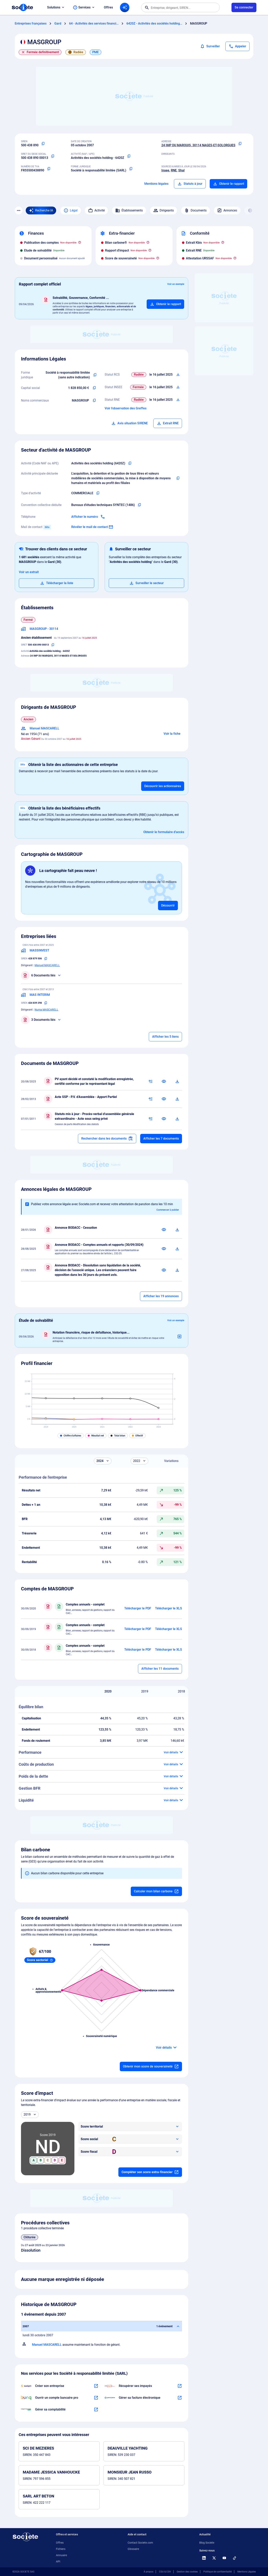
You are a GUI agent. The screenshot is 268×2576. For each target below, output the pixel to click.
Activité (96, 210)
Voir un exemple (175, 284)
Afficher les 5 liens (165, 1036)
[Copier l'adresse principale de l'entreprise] (240, 144)
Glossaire (133, 2548)
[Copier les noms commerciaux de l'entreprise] (94, 400)
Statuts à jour (189, 183)
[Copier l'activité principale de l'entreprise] (178, 478)
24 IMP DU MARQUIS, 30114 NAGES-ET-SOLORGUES (198, 145)
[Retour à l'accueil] (25, 2536)
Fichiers (60, 2548)
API (58, 2561)
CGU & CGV (165, 2571)
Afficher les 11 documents (160, 1668)
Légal (71, 210)
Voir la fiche (172, 733)
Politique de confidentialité (217, 2571)
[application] (102, 1399)
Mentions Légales (246, 2571)
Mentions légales (156, 184)
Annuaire (61, 2555)
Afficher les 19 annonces (161, 1296)
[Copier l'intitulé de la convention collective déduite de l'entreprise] (140, 505)
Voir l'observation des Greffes (125, 408)
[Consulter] (164, 1081)
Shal (181, 170)
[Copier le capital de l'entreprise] (94, 388)
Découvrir (168, 905)
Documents (195, 210)
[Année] (30, 2114)
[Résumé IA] (150, 1081)
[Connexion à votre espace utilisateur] (243, 7)
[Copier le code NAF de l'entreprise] (130, 463)
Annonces (227, 210)
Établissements (129, 210)
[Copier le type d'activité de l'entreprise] (98, 493)
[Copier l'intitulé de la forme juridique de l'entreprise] (94, 375)
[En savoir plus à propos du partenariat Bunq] (96, 2397)
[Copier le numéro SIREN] (43, 144)
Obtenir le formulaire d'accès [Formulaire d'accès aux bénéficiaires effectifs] (163, 832)
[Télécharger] (177, 1081)
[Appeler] (237, 46)
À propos (148, 2571)
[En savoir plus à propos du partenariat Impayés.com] (179, 2386)
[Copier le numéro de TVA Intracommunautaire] (49, 169)
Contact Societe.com (140, 2542)
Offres (108, 7)
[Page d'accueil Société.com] (22, 7)
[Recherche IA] (124, 7)
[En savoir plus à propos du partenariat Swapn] (96, 2386)
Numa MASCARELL (46, 1009)
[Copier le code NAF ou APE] (129, 156)
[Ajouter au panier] (165, 304)
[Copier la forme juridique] (131, 169)
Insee (165, 170)
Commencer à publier (167, 1209)
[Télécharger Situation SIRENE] (178, 387)
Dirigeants (163, 210)
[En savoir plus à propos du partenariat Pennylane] (179, 2397)
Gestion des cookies (187, 2571)
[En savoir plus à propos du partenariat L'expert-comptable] (96, 2409)
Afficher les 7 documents (161, 1138)
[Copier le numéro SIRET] (53, 156)
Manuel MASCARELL (47, 965)
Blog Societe (206, 2542)
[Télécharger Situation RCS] (178, 375)
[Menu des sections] (19, 210)
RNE (174, 170)
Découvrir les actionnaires (162, 786)
